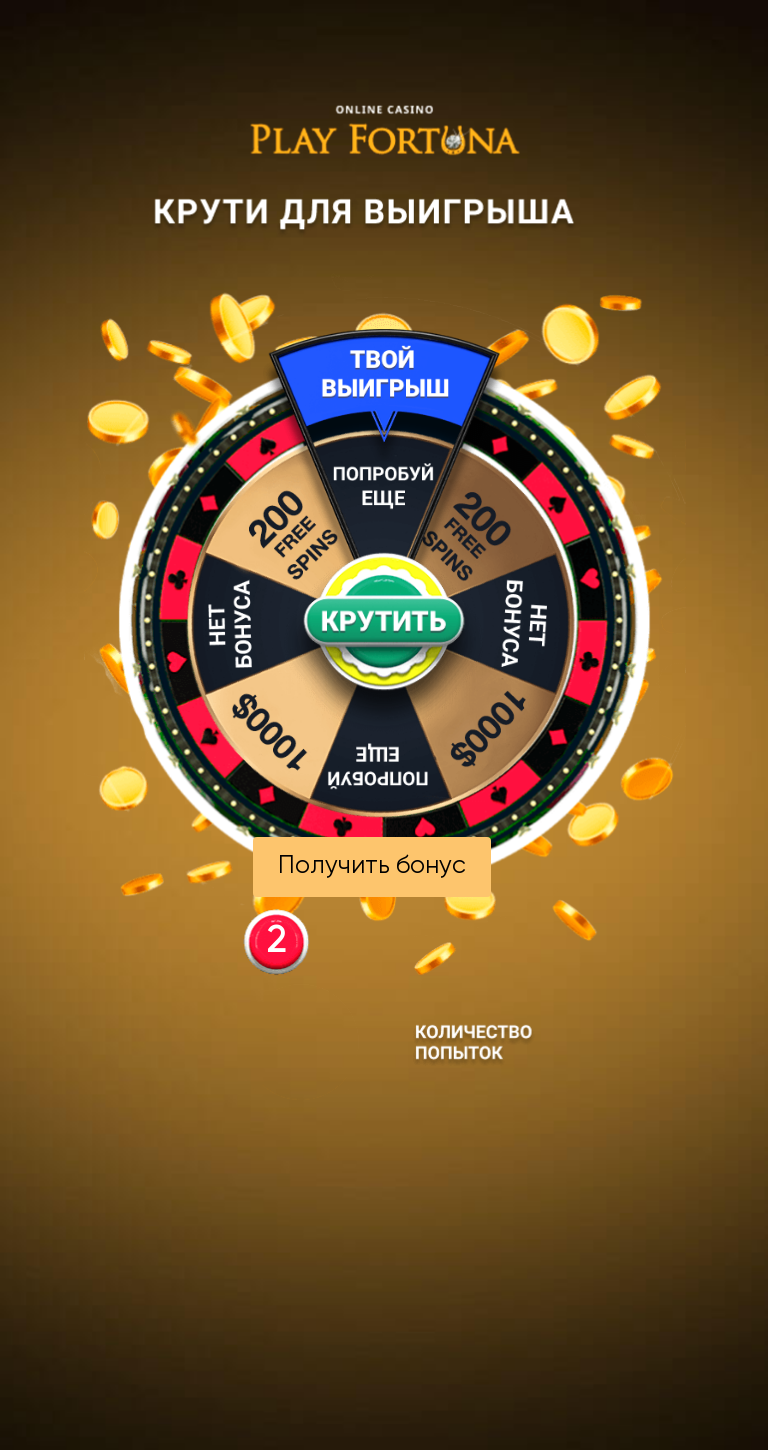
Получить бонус (372, 866)
